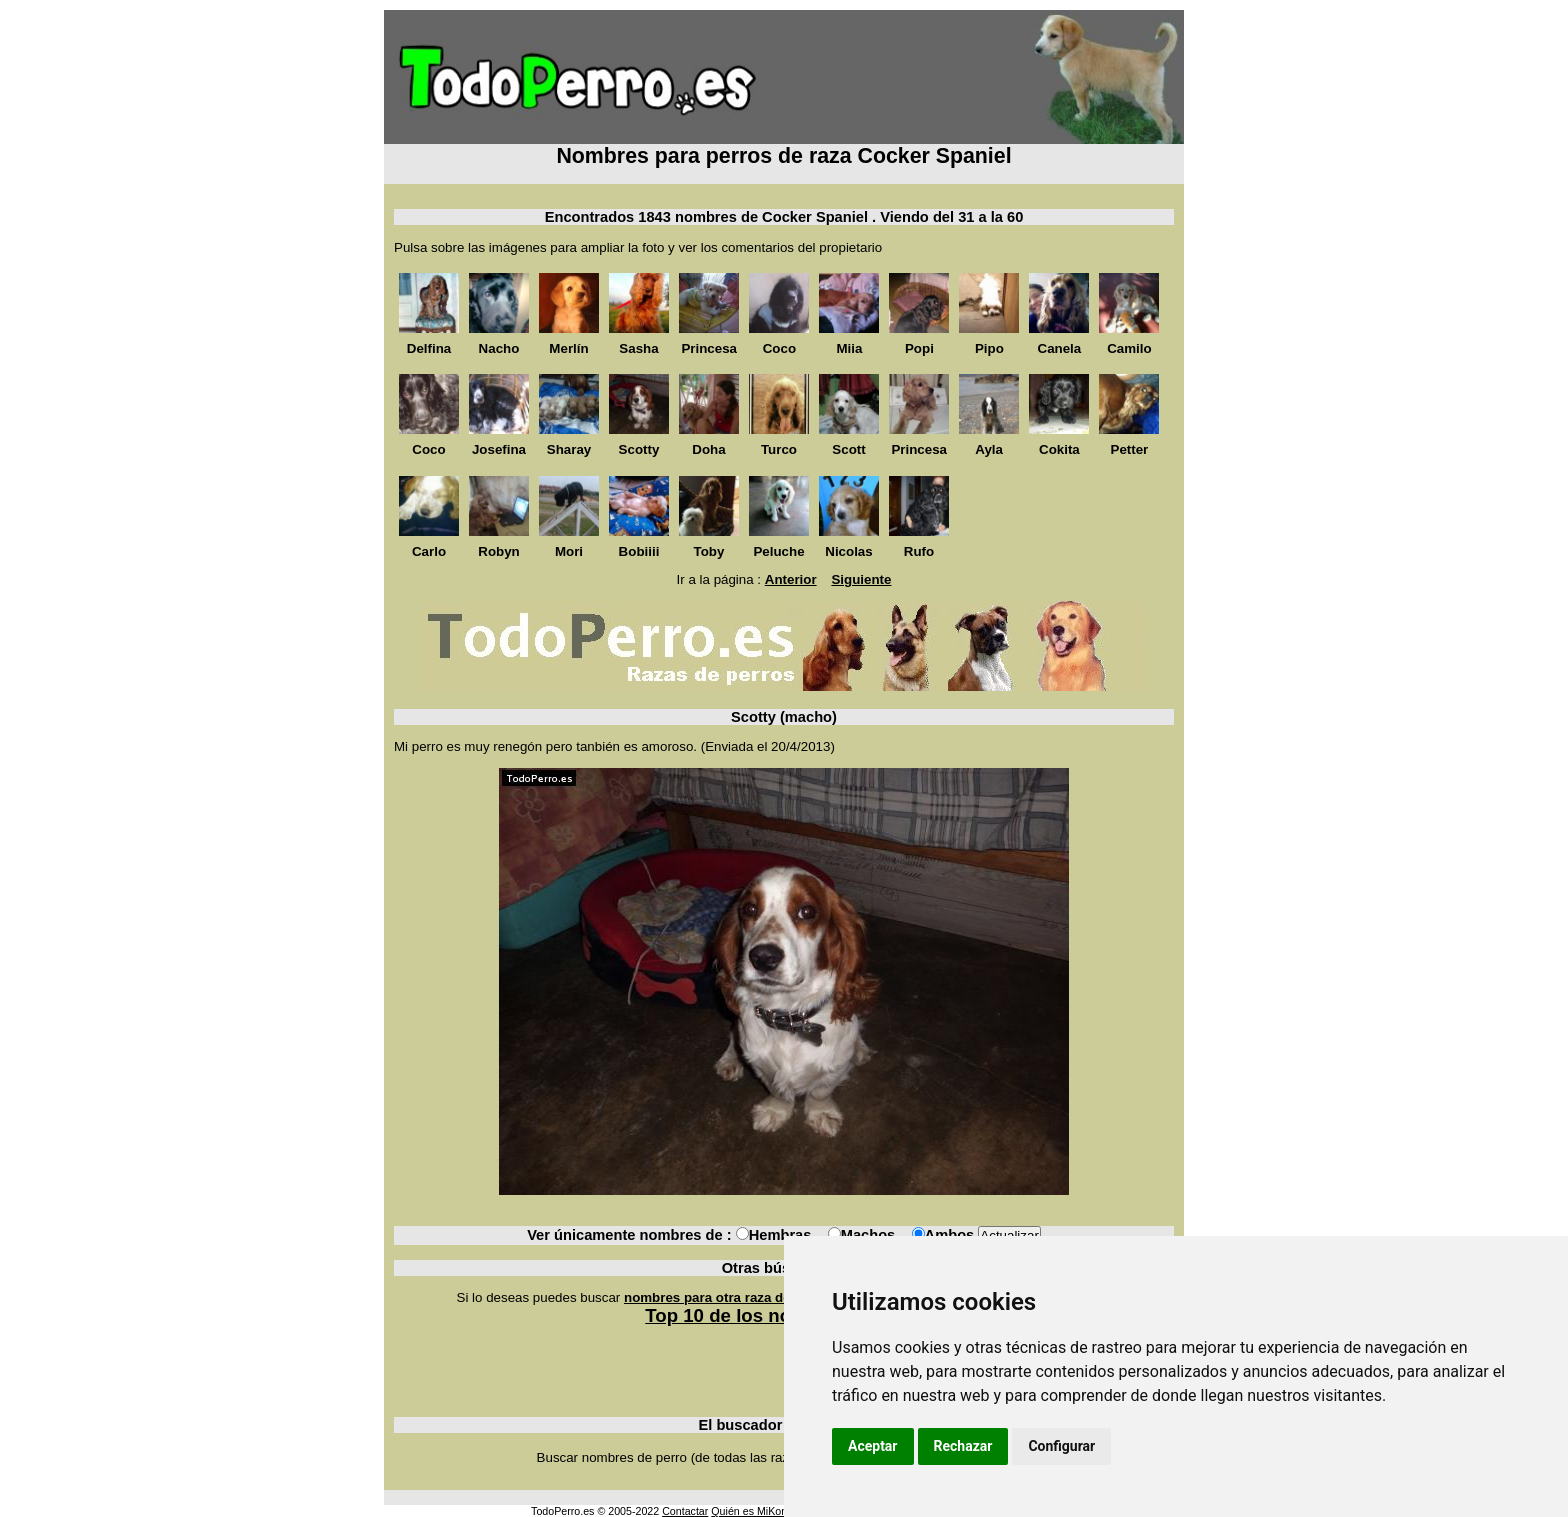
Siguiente (861, 579)
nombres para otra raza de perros (730, 1297)
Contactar (685, 1511)
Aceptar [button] (873, 1446)
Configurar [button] (1061, 1446)
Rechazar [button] (963, 1446)
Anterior (791, 579)
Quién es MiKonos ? (759, 1511)
